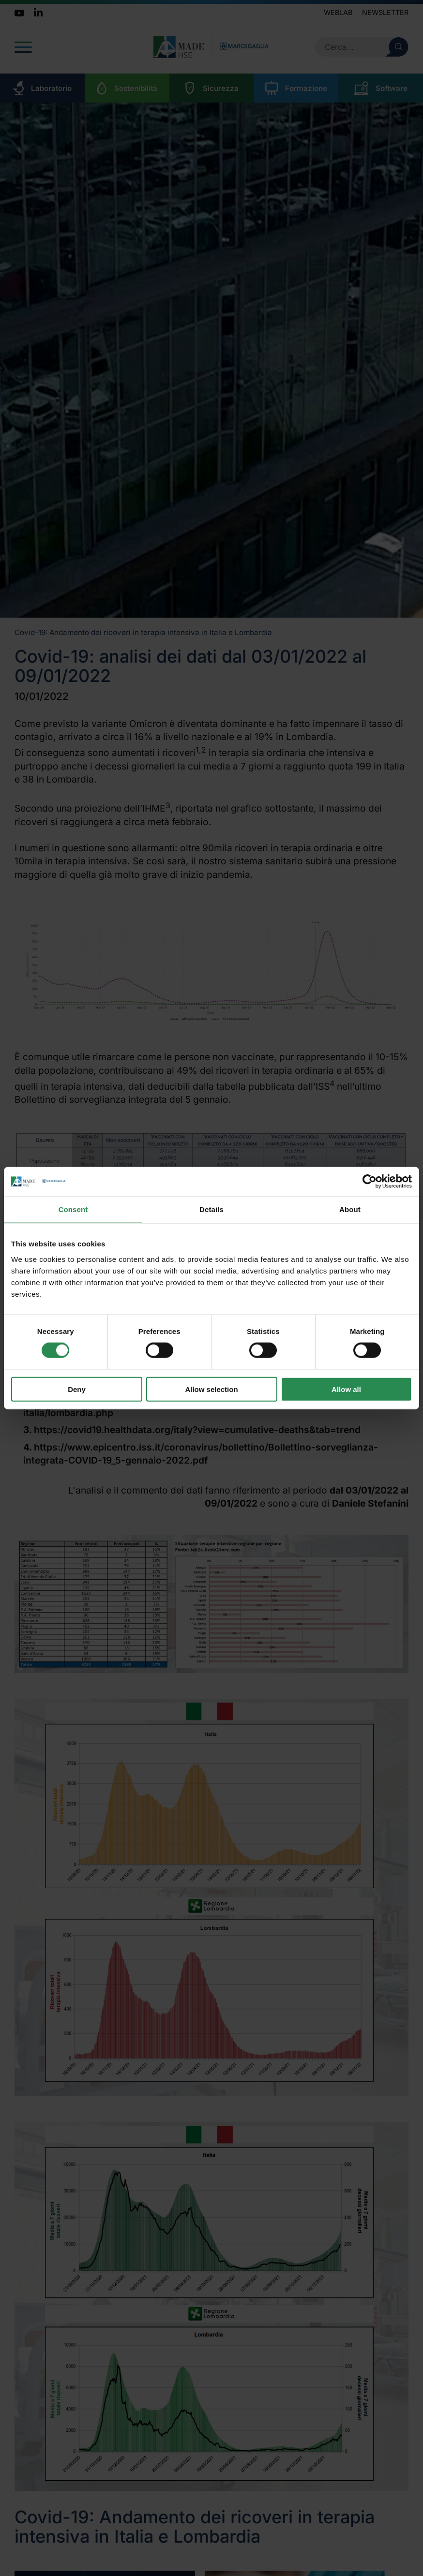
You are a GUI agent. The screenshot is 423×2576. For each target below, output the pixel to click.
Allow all (346, 1389)
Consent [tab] (73, 1209)
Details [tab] (211, 1209)
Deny (77, 1389)
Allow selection (211, 1389)
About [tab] (350, 1209)
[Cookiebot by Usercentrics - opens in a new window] (369, 1181)
